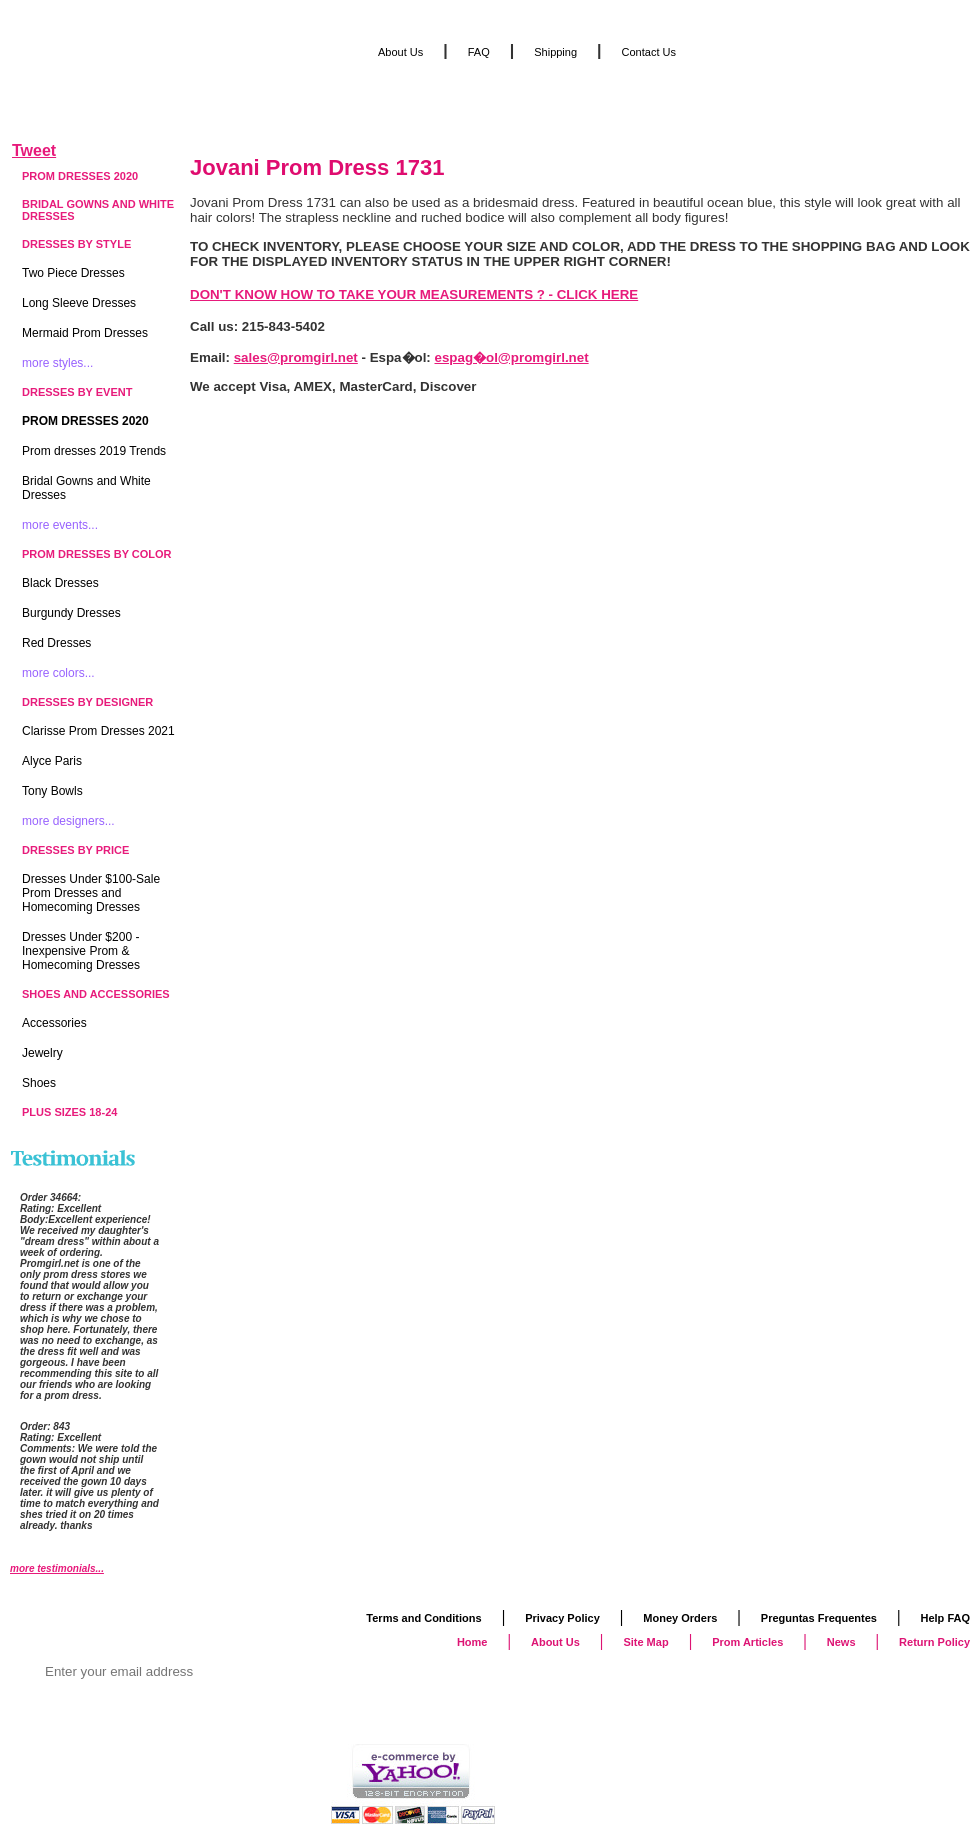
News (841, 1642)
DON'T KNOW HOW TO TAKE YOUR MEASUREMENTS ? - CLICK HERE (414, 294)
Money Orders (680, 1618)
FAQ (479, 52)
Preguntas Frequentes (819, 1618)
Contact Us (649, 52)
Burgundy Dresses (71, 613)
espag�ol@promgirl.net (512, 357)
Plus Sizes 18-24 (69, 1112)
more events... (60, 525)
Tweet (34, 150)
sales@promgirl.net (296, 357)
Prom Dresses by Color (97, 554)
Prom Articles (747, 1642)
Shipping (555, 52)
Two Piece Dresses (73, 273)
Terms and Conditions (423, 1618)
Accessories (54, 1023)
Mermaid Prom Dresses (85, 333)
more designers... (68, 821)
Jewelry (42, 1053)
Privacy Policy (562, 1618)
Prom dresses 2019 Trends (94, 451)
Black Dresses (60, 583)
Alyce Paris (52, 761)
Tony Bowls (52, 791)
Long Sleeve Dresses (79, 303)
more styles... (57, 363)
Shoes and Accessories (96, 994)
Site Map (645, 1642)
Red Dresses (56, 643)
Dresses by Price (75, 850)
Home (472, 1642)
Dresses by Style (76, 244)
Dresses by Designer (87, 702)
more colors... (58, 673)
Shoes (39, 1083)
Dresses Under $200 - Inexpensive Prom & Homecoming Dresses (81, 951)
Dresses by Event (77, 392)
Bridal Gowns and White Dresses (98, 210)
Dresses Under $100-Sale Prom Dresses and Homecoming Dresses (91, 893)
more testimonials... (57, 1568)
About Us (400, 52)
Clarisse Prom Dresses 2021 (98, 731)
